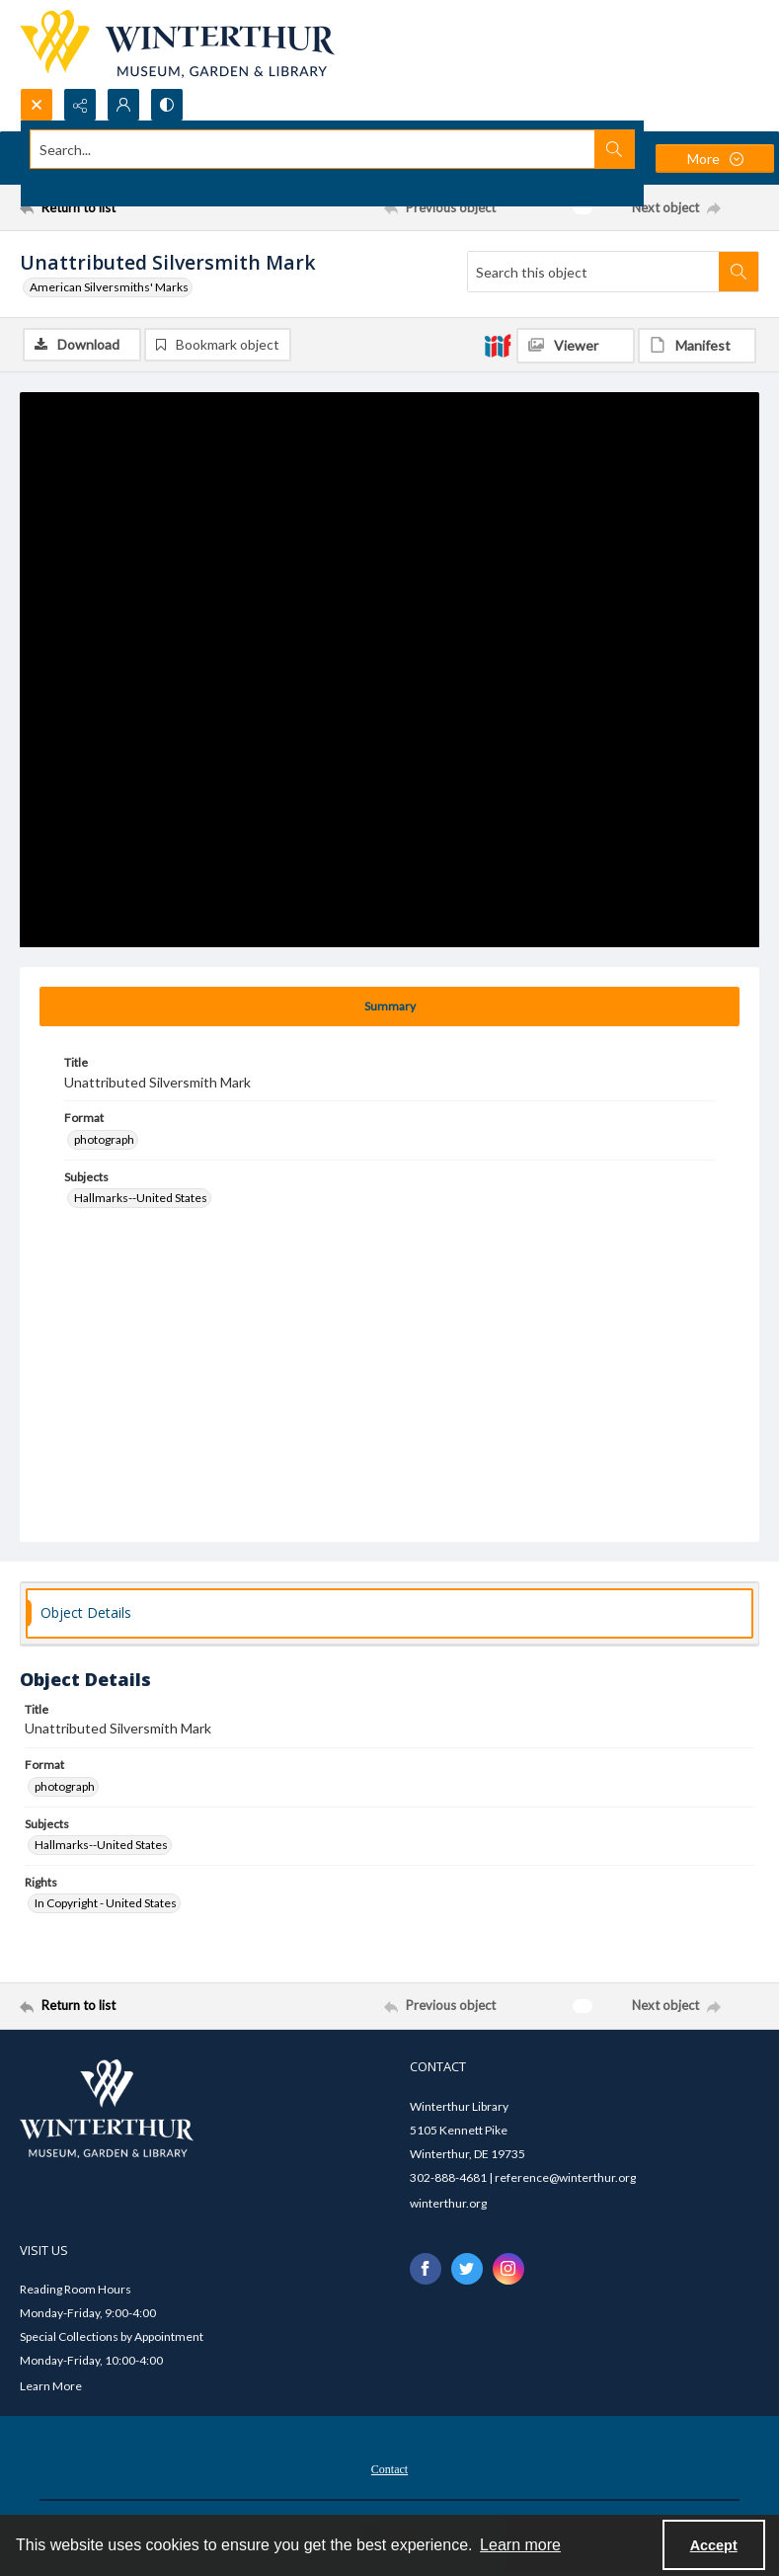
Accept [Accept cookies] (714, 2545)
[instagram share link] (508, 2269)
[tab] (389, 1006)
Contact (389, 2469)
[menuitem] (389, 2467)
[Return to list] (117, 207)
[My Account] (123, 105)
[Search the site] (313, 149)
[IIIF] (497, 345)
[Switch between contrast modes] (167, 105)
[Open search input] (36, 105)
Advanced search (76, 184)
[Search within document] (738, 271)
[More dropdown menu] (715, 158)
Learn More (51, 2385)
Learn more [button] (520, 2544)
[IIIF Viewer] (575, 345)
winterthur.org (448, 2203)
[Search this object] (593, 271)
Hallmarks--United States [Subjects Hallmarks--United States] (140, 1197)
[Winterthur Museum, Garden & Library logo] (177, 44)
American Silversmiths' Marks (109, 287)
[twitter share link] (467, 2269)
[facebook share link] (425, 2269)
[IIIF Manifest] (697, 345)
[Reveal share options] (80, 105)
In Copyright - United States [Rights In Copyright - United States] (106, 1902)
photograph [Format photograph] (104, 1139)
